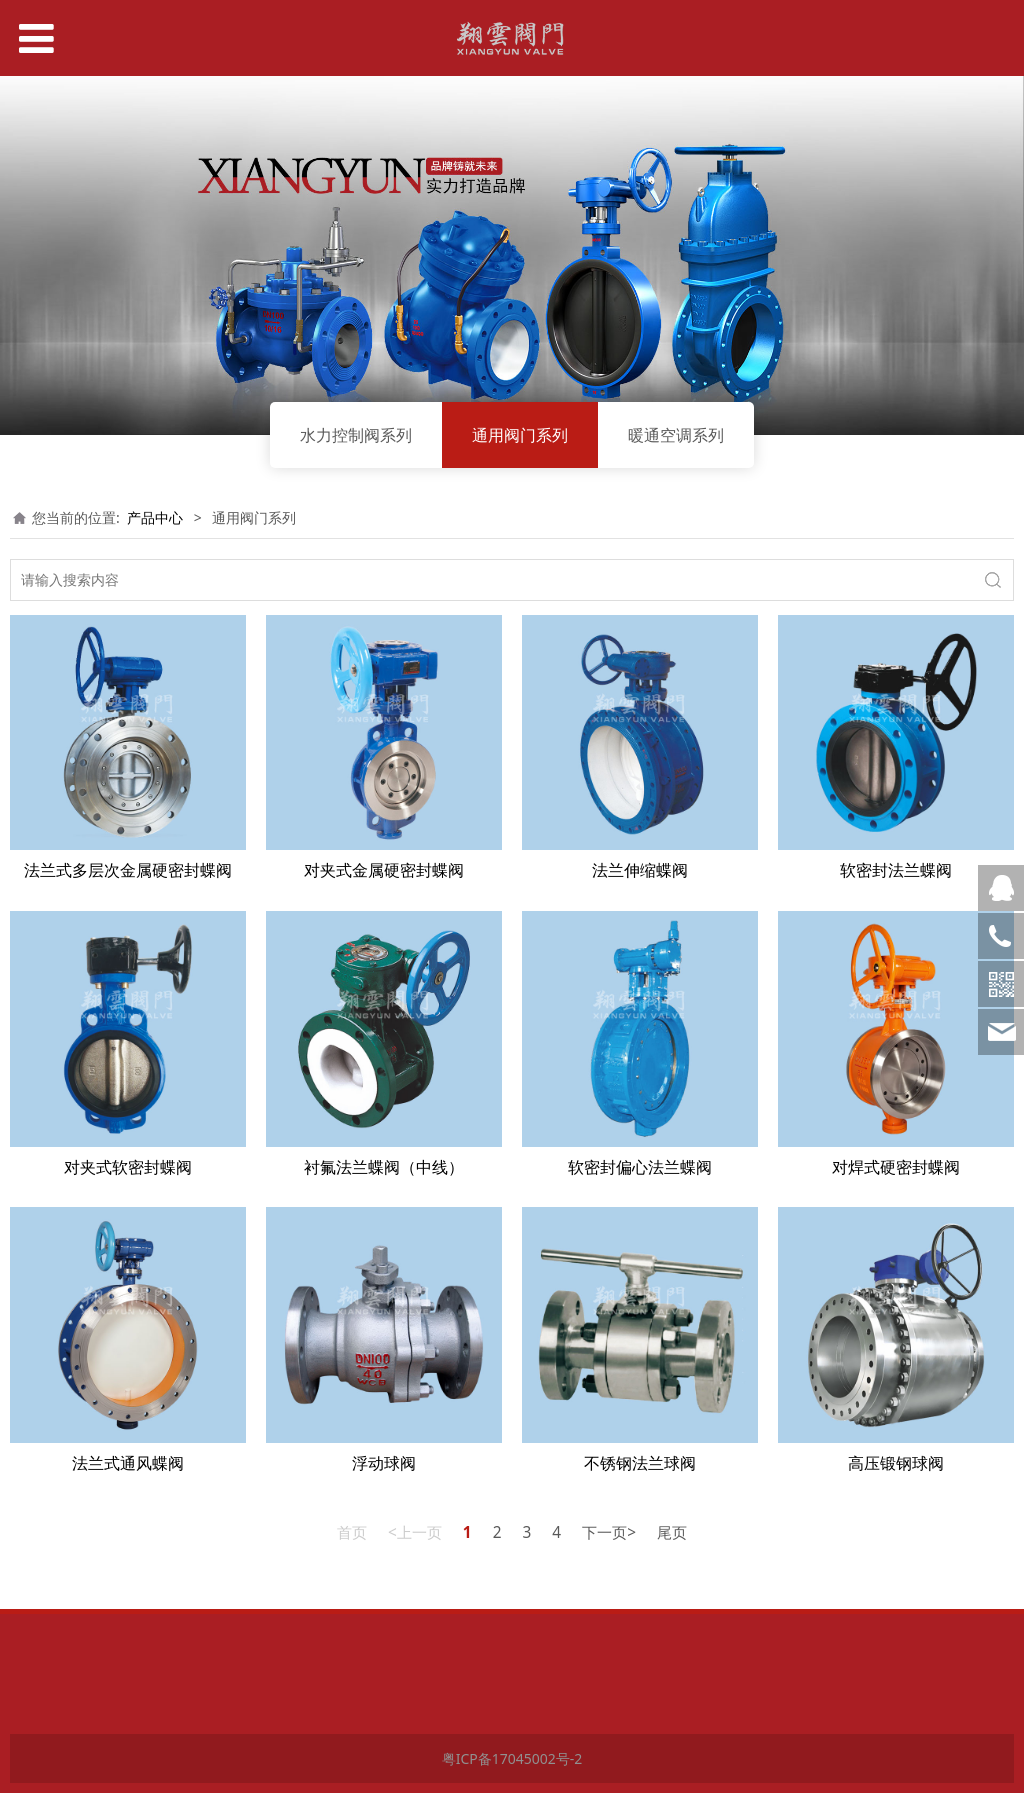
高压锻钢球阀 (896, 1463)
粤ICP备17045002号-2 (512, 1758)
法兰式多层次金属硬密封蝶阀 (128, 870)
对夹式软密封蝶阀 (128, 1167)
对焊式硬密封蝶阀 (896, 1167)
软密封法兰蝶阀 (896, 870)
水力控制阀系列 (356, 435)
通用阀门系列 (520, 435)
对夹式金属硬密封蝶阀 (384, 870)
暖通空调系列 (676, 435)
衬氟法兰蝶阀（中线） (384, 1167)
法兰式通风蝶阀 (128, 1463)
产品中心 (155, 517)
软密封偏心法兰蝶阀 (640, 1167)
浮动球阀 (384, 1463)
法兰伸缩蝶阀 (640, 870)
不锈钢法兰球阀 (640, 1463)
